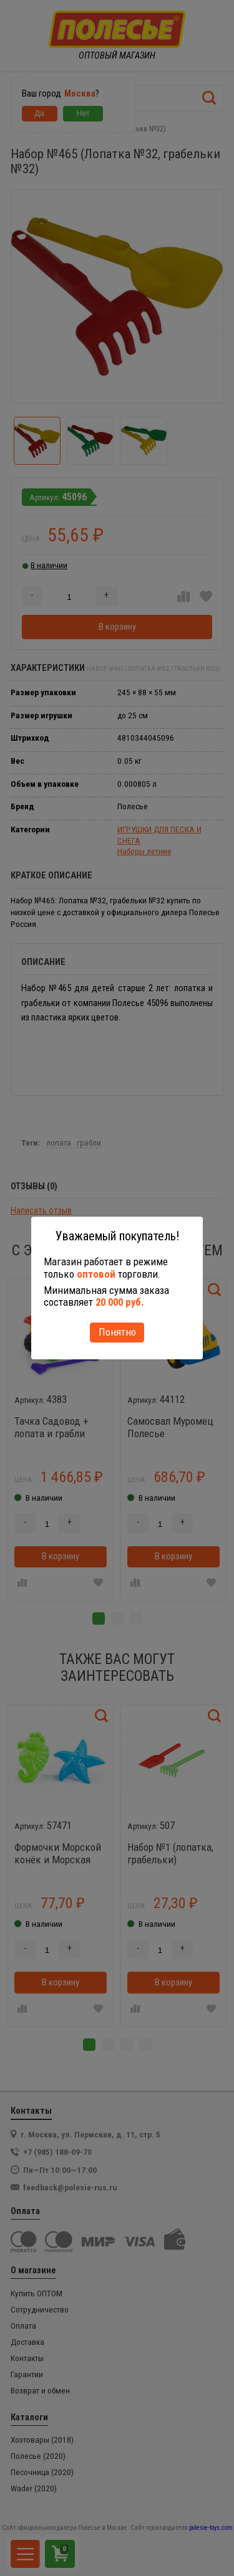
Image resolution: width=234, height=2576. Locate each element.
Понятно (117, 1332)
